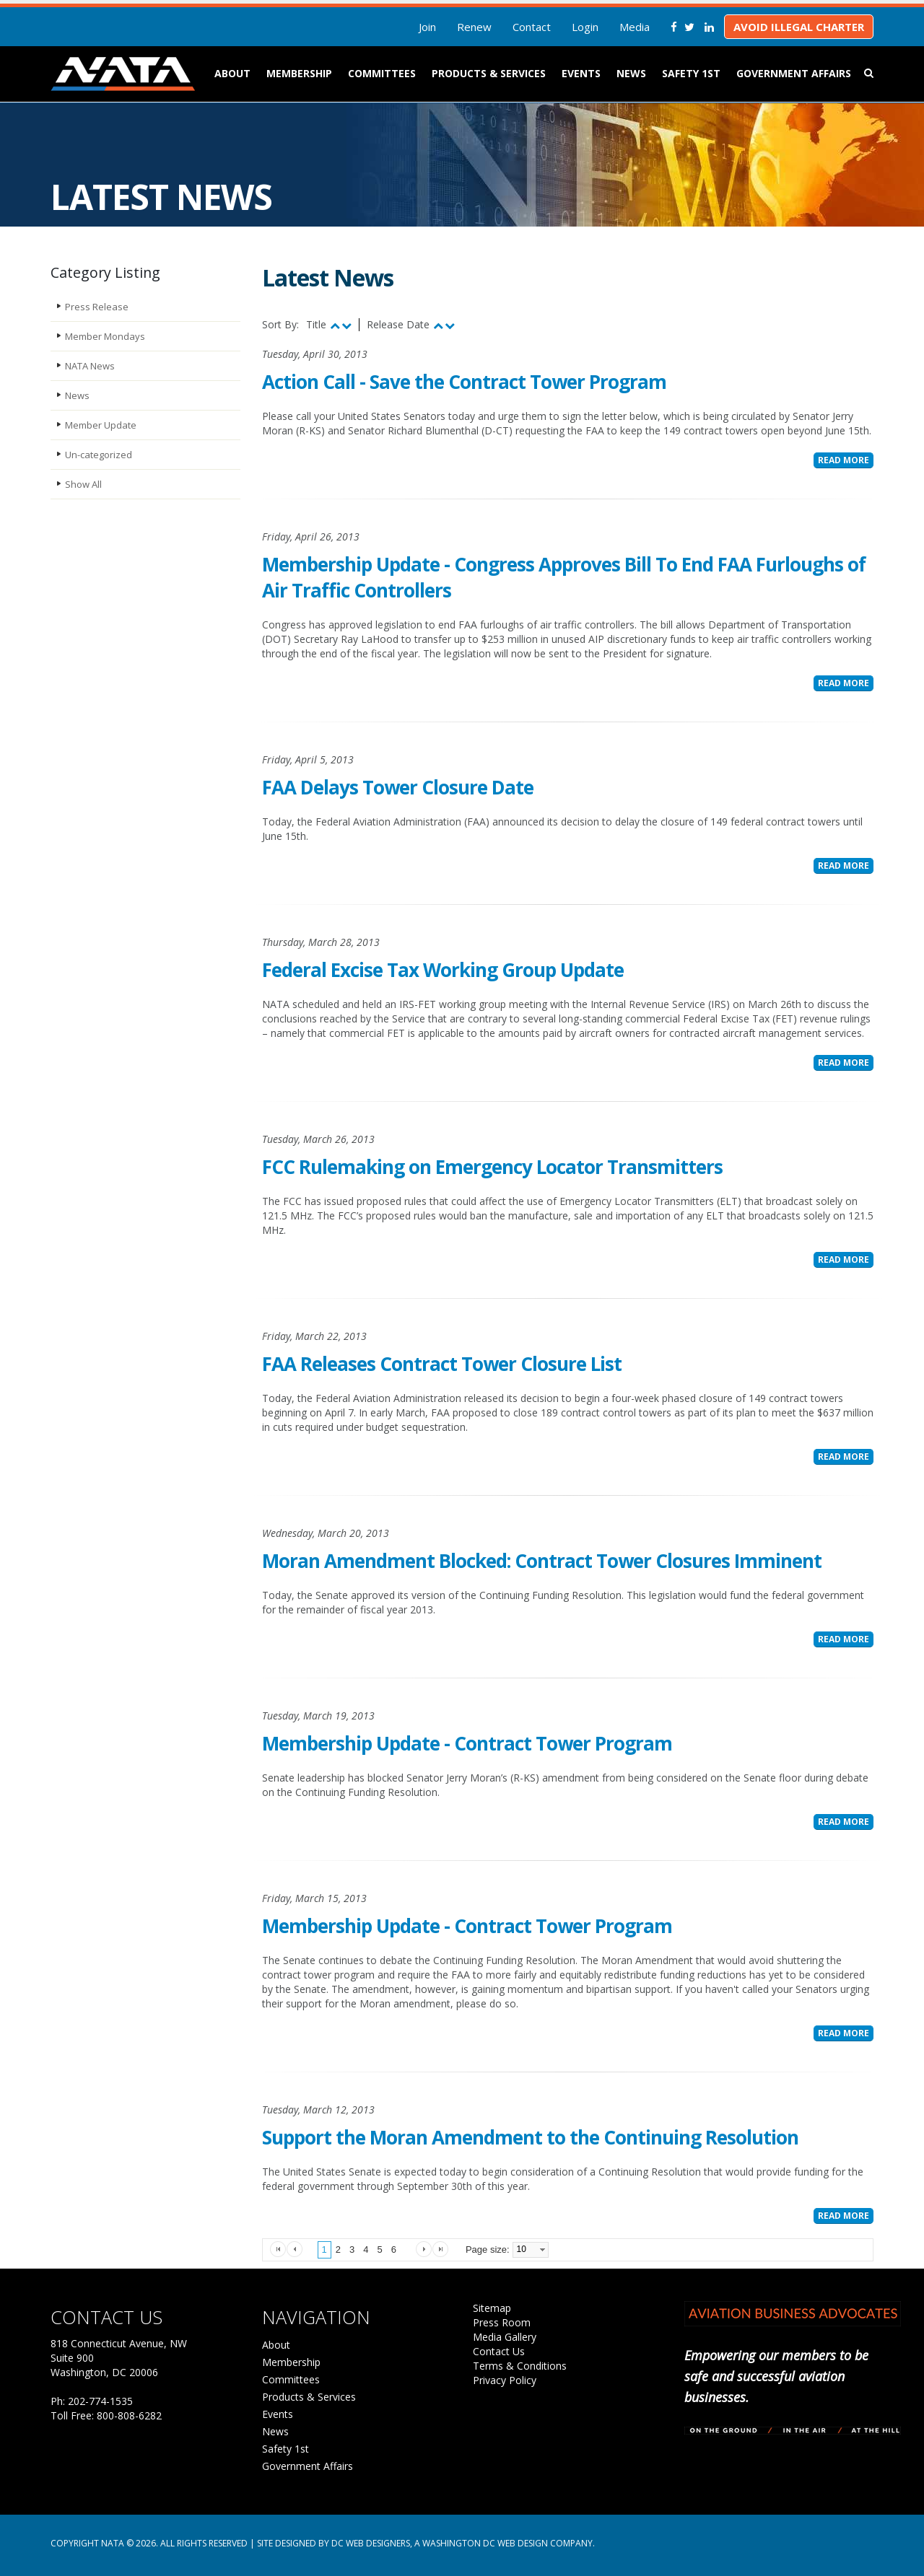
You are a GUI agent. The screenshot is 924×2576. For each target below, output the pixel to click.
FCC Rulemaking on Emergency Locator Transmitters (492, 1167)
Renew (474, 26)
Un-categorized (98, 454)
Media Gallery (504, 2337)
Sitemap (492, 2308)
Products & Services (489, 73)
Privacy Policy (504, 2380)
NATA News (90, 365)
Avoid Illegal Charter (798, 26)
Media (634, 26)
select (542, 2250)
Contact (532, 26)
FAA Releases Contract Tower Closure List (442, 1364)
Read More (843, 460)
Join (427, 26)
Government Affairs (793, 73)
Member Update (100, 425)
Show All (83, 484)
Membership (299, 73)
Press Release (96, 306)
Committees (382, 73)
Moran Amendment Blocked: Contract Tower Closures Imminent (541, 1561)
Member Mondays (105, 336)
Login (585, 26)
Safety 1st (691, 73)
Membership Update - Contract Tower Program (467, 1743)
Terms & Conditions (520, 2366)
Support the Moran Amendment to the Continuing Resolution (530, 2137)
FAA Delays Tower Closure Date (397, 787)
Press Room (502, 2322)
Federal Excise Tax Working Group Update (443, 970)
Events (581, 73)
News (631, 73)
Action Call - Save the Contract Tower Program (464, 382)
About (232, 73)
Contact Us (499, 2351)
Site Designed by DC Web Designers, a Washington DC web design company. (426, 2543)
